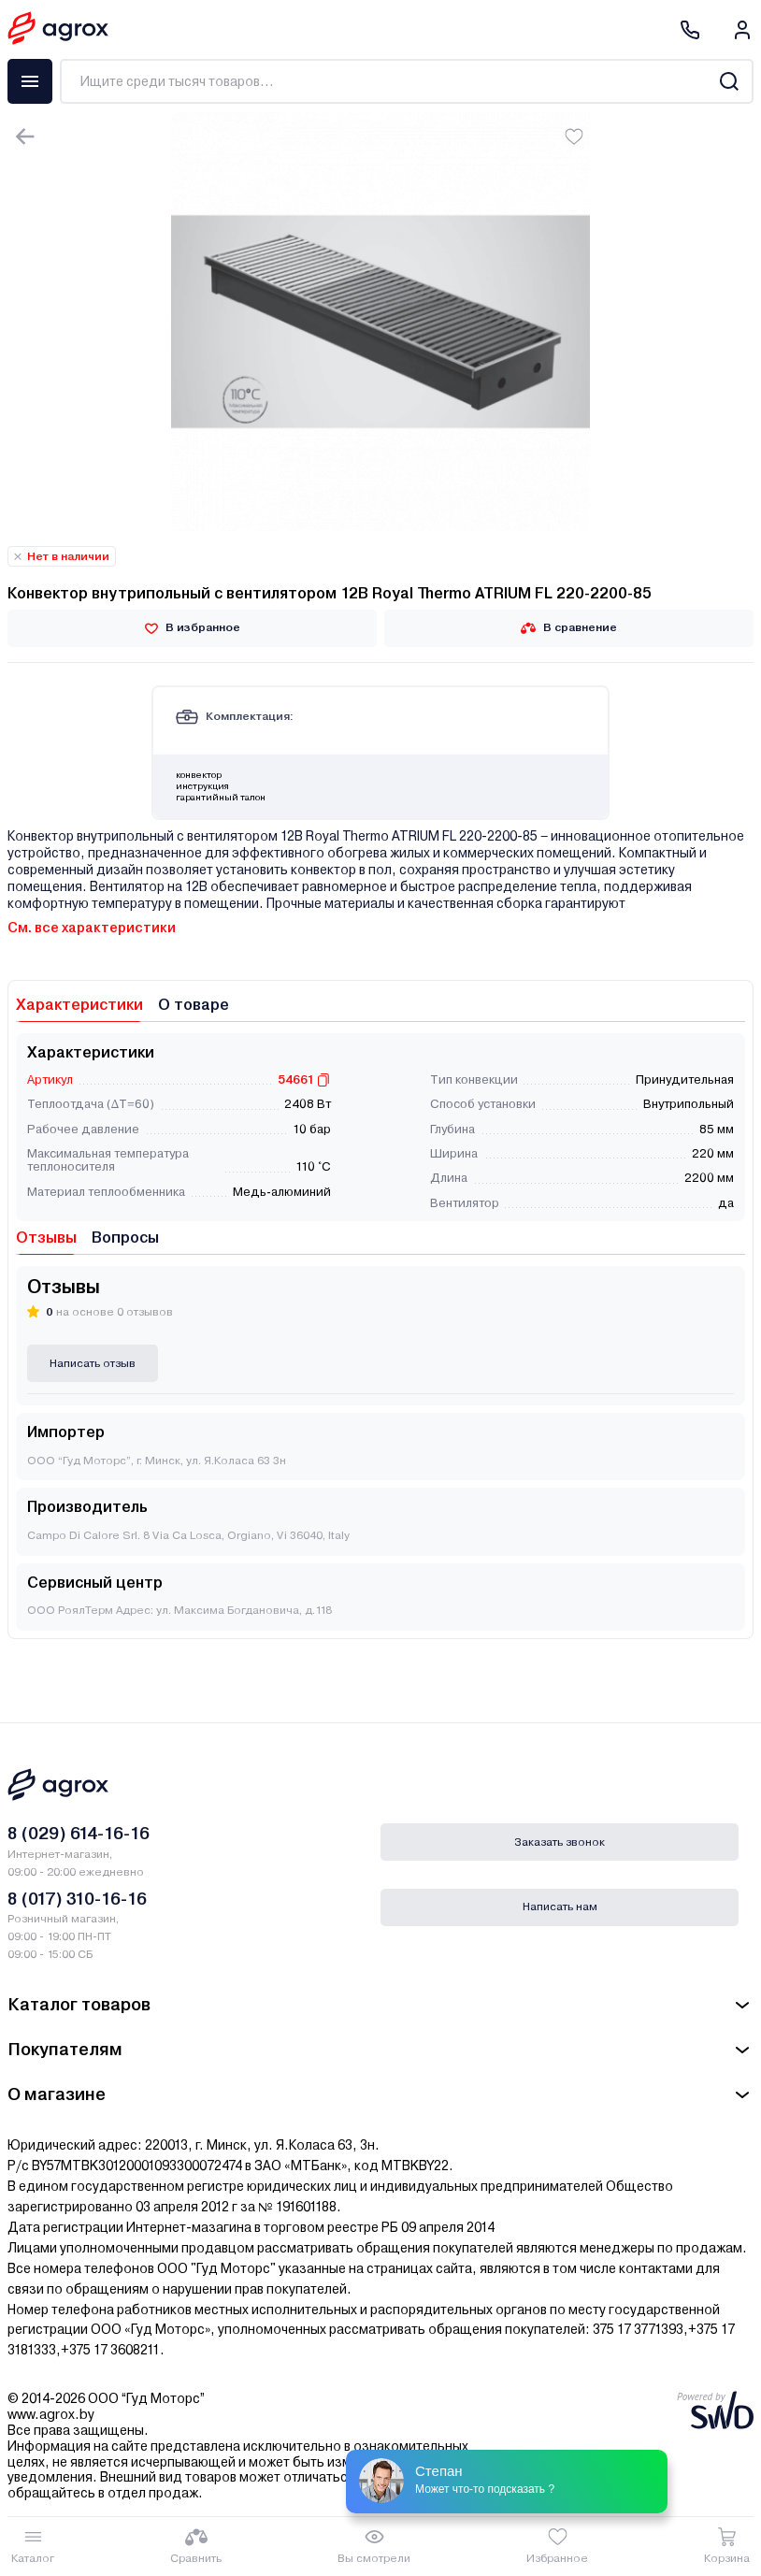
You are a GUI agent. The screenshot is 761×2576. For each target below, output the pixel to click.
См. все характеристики (91, 927)
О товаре (193, 1005)
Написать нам (560, 1906)
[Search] (729, 81)
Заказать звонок (559, 1842)
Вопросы (125, 1237)
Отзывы (46, 1237)
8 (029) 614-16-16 (78, 1833)
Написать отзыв (93, 1363)
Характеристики (79, 1005)
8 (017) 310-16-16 (77, 1898)
